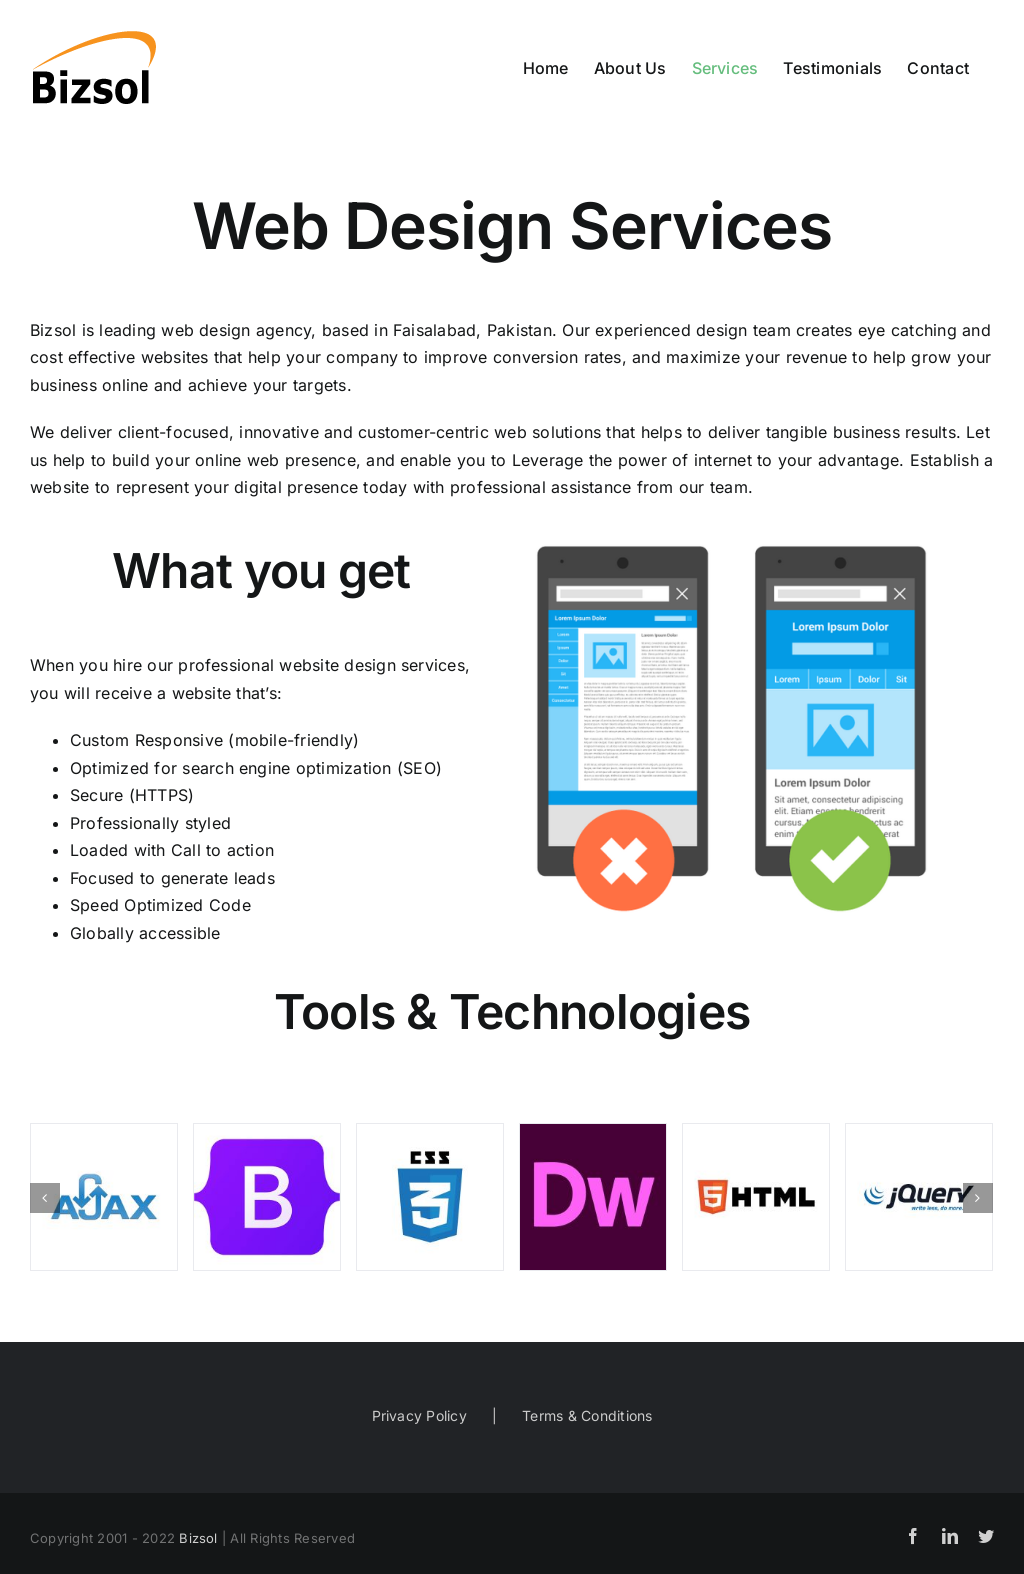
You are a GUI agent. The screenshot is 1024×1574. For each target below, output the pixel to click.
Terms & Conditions (587, 1415)
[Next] (978, 1198)
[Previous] (45, 1198)
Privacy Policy (419, 1415)
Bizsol (198, 1538)
